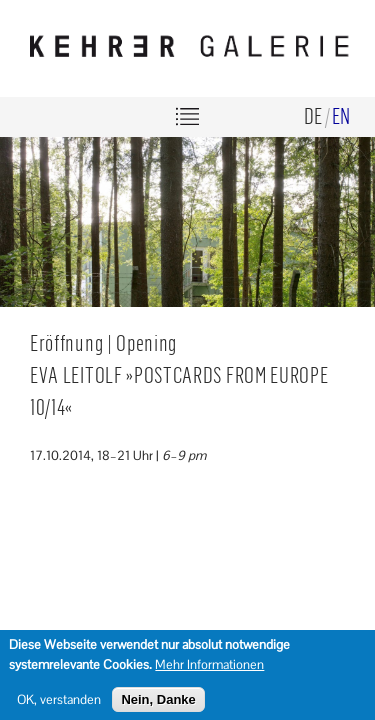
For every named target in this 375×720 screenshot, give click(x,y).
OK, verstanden (59, 704)
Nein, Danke (158, 704)
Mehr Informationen (209, 668)
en (341, 115)
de (313, 115)
